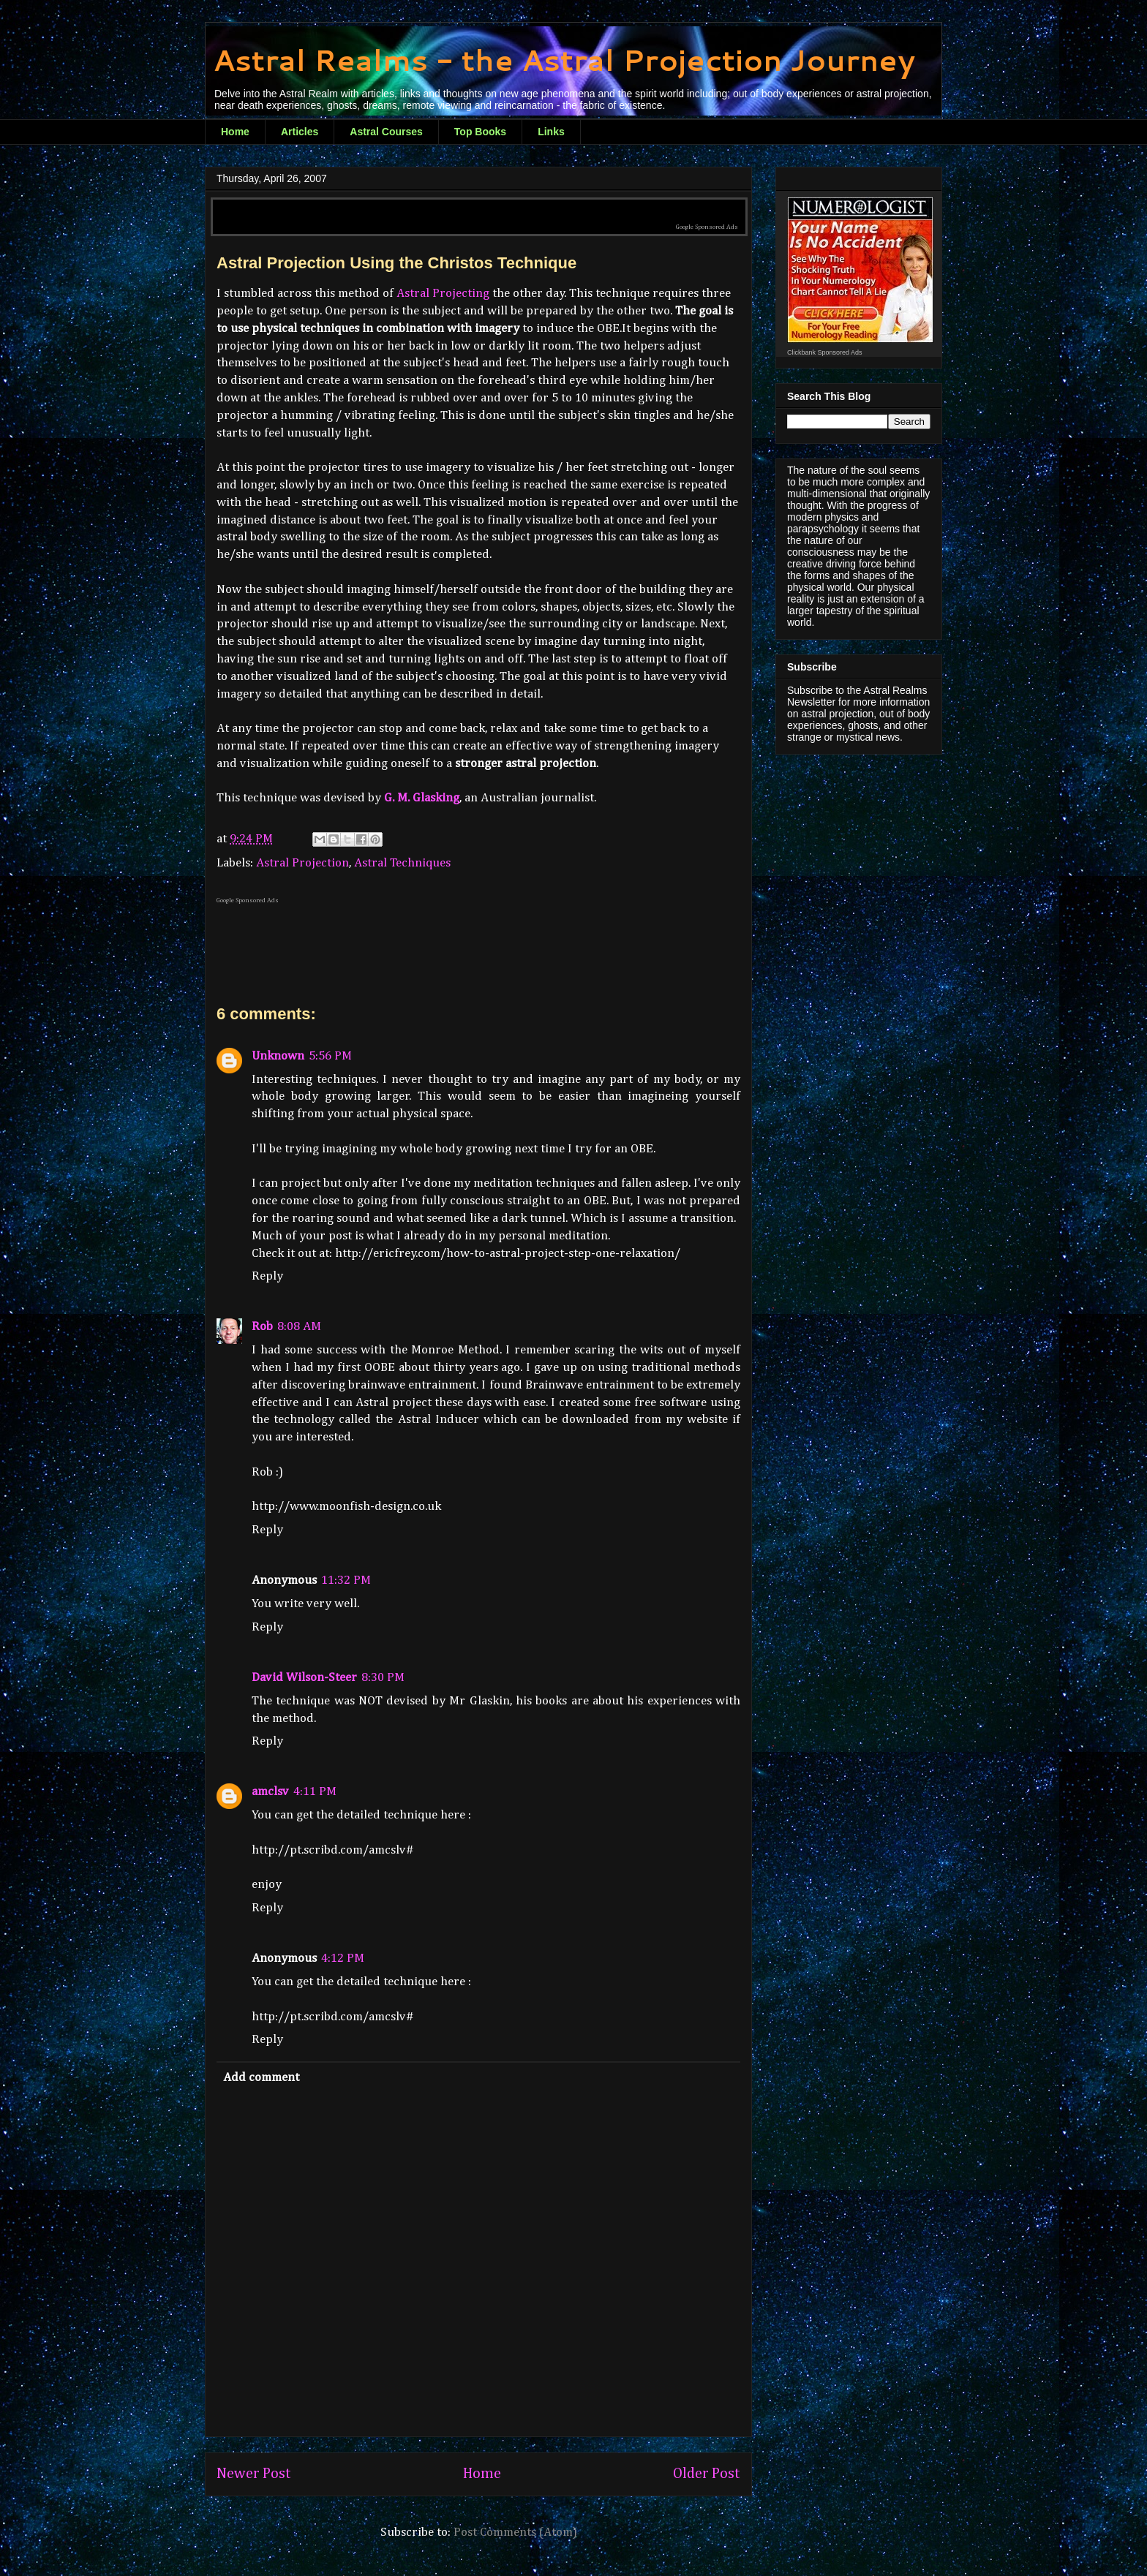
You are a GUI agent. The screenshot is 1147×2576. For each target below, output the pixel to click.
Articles (299, 131)
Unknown (278, 1056)
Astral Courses (386, 131)
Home (235, 131)
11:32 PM (346, 1580)
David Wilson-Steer (304, 1678)
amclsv (270, 1792)
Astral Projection (302, 863)
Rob (262, 1327)
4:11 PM (314, 1792)
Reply (267, 1276)
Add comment (261, 2077)
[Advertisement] (479, 205)
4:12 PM (342, 1958)
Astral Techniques (402, 863)
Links (551, 131)
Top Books (480, 131)
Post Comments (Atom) (515, 2532)
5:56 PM (330, 1056)
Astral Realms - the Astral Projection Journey (564, 59)
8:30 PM (383, 1678)
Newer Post (254, 2474)
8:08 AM (299, 1327)
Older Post (706, 2474)
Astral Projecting (442, 293)
